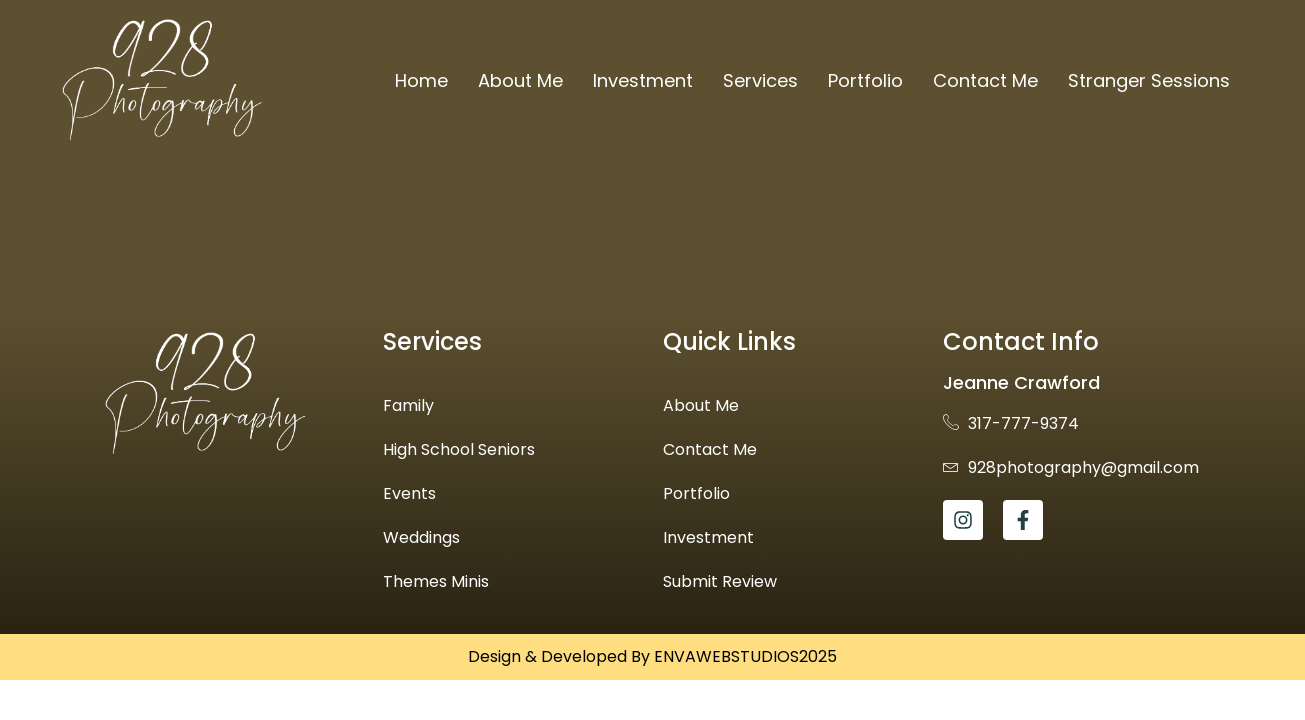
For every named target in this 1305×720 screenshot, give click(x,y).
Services (760, 80)
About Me (520, 80)
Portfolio (865, 80)
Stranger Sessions (1149, 80)
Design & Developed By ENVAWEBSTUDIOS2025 (652, 656)
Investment (643, 80)
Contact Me (985, 80)
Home (421, 80)
